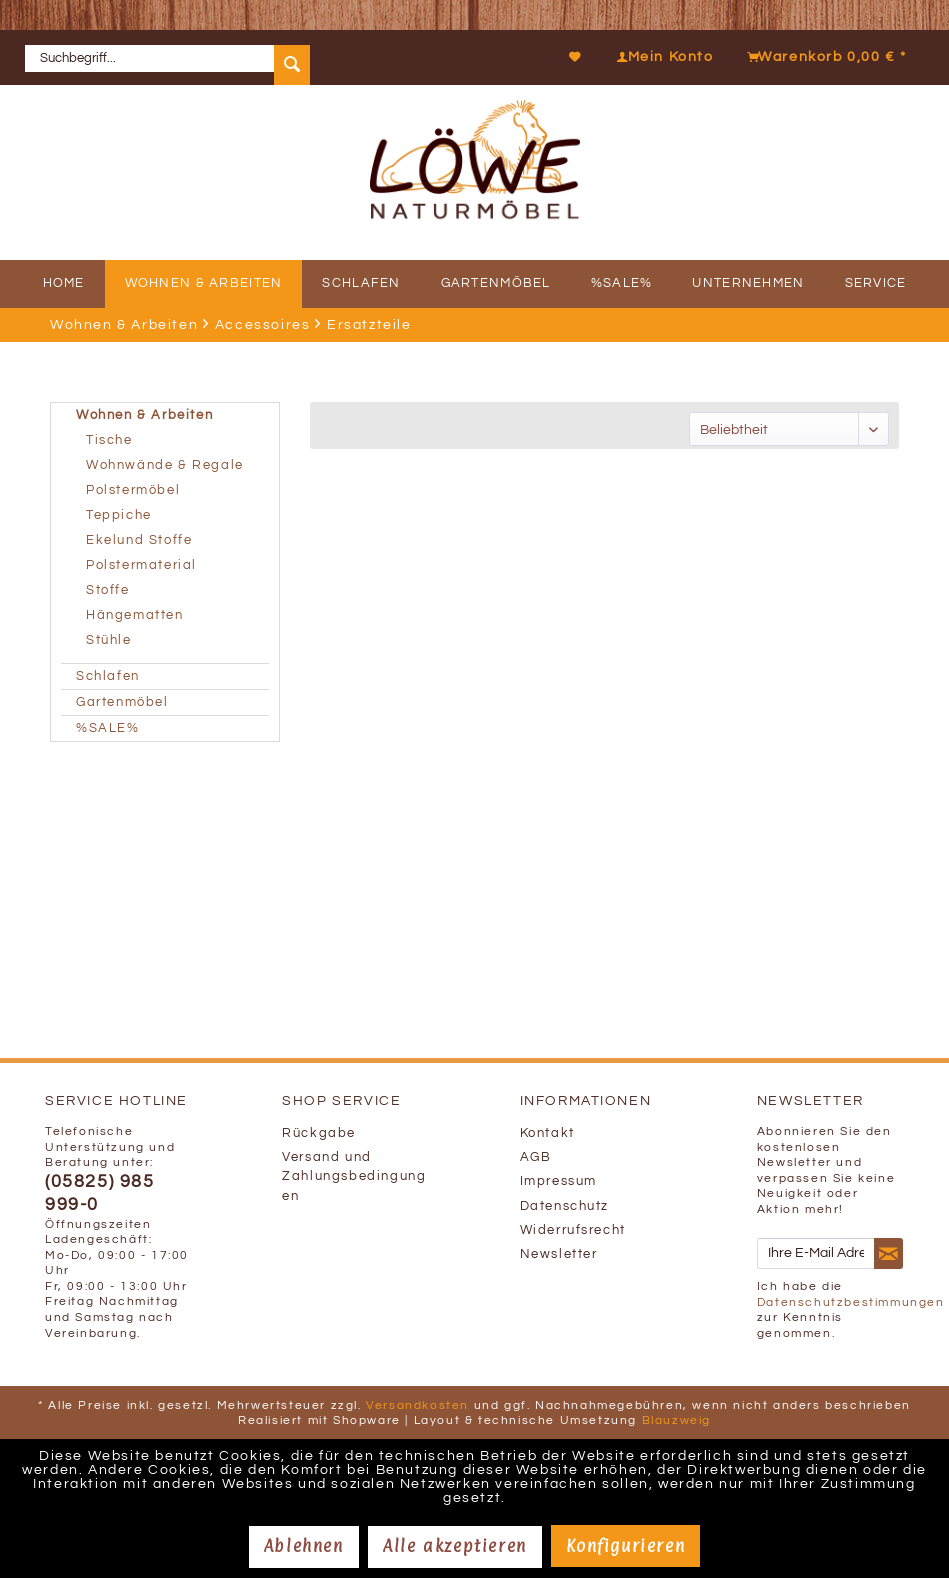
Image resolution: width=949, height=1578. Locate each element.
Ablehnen (304, 1546)
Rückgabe (319, 1133)
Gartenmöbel (122, 702)
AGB (536, 1157)
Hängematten (135, 615)
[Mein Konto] (660, 57)
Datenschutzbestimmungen (851, 1302)
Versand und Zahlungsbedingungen (354, 1176)
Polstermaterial (141, 565)
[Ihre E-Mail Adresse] (816, 1253)
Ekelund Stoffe (139, 540)
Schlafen (108, 676)
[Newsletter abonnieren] (888, 1254)
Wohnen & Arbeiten (144, 415)
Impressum (558, 1181)
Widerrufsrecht (573, 1230)
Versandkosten (417, 1405)
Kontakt (547, 1133)
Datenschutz (565, 1206)
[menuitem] (175, 57)
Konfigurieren (625, 1546)
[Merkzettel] (576, 57)
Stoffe (108, 590)
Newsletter (559, 1254)
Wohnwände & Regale (165, 465)
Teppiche (119, 515)
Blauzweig (676, 1420)
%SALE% (108, 728)
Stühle (109, 640)
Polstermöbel (133, 490)
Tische (109, 440)
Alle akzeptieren (455, 1546)
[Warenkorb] (822, 57)
